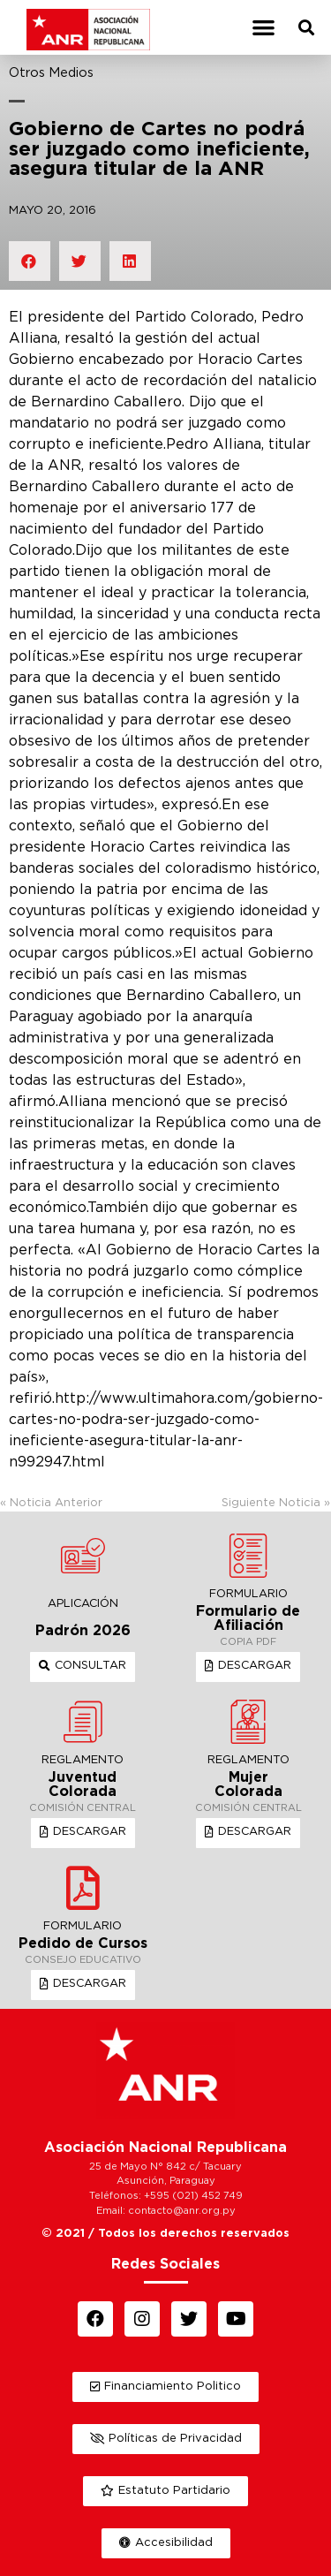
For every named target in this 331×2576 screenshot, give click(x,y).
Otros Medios (51, 73)
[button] (263, 28)
